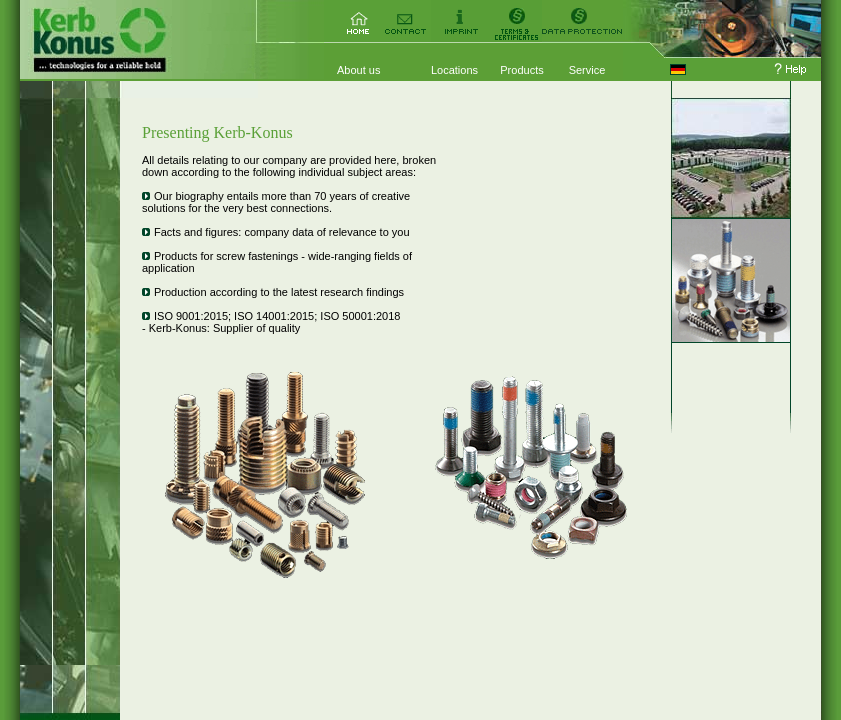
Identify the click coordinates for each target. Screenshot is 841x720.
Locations (454, 70)
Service (587, 70)
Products (521, 70)
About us (358, 70)
